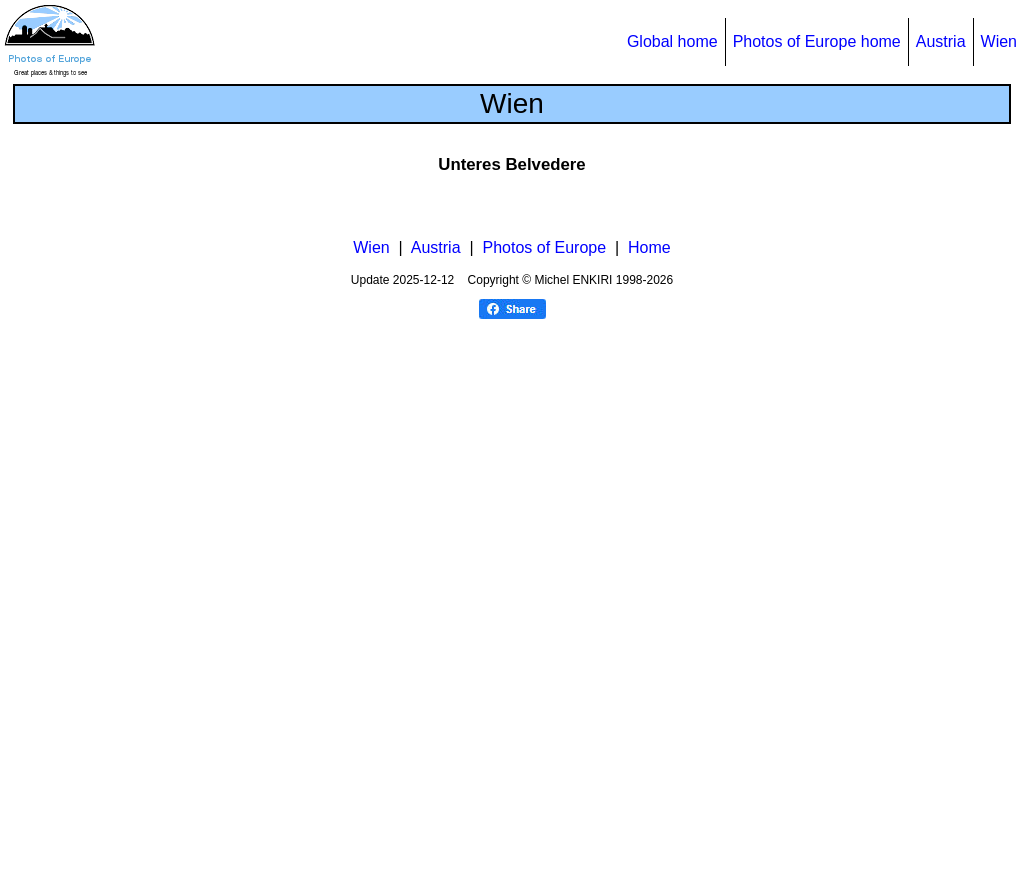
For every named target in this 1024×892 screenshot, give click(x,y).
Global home (672, 41)
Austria (941, 41)
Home (649, 816)
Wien (999, 41)
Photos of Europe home (817, 41)
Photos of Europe (544, 816)
